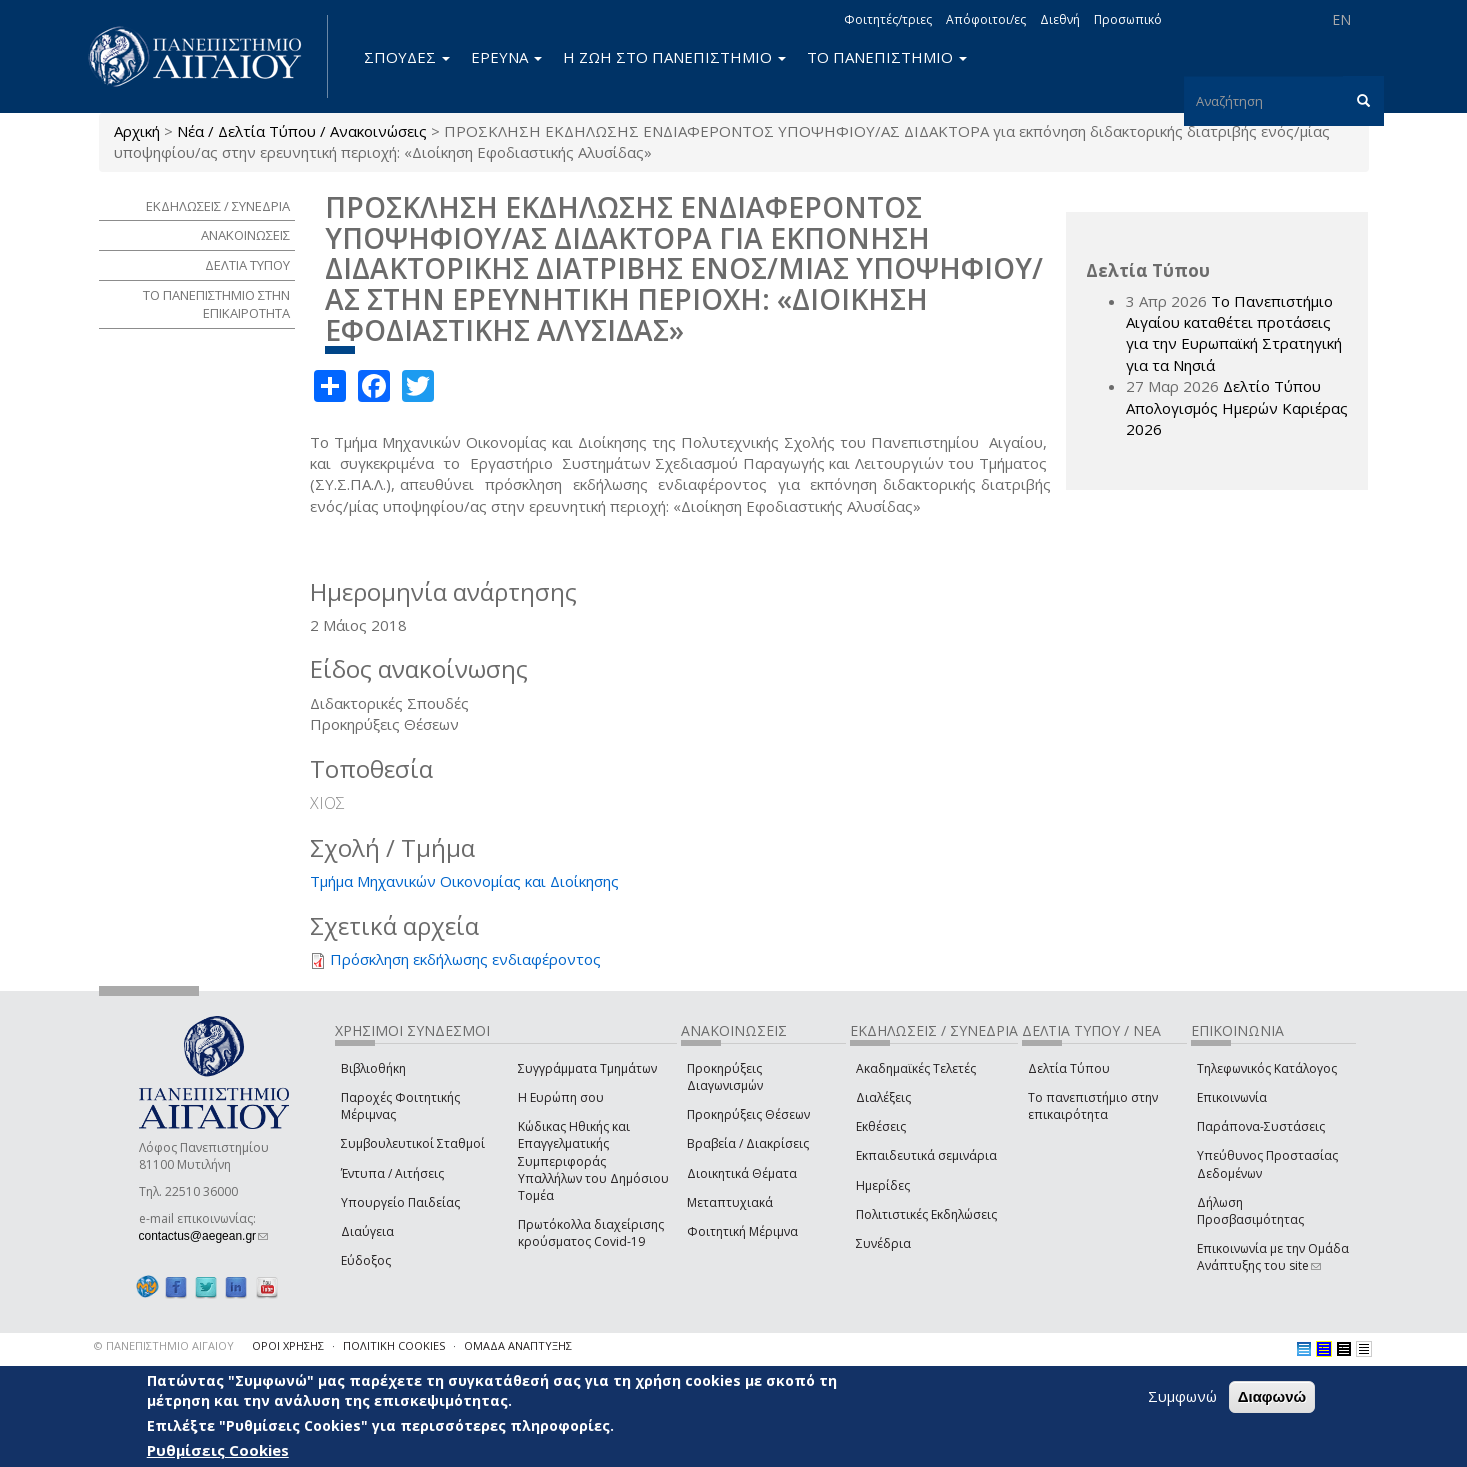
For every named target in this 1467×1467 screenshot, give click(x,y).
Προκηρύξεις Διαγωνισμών (725, 1077)
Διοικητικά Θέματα (742, 1173)
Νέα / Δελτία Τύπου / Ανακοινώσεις (302, 131)
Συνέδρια (883, 1243)
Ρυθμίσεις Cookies (218, 1450)
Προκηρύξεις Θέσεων (748, 1114)
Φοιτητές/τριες (888, 19)
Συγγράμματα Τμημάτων (587, 1068)
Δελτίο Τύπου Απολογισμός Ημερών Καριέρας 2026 (1237, 407)
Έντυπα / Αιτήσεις (392, 1173)
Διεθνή (1060, 19)
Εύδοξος (366, 1260)
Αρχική (137, 131)
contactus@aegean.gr (204, 1236)
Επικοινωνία (1232, 1097)
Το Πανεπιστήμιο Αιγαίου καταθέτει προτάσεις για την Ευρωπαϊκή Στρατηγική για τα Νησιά (1234, 333)
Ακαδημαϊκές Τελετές (916, 1068)
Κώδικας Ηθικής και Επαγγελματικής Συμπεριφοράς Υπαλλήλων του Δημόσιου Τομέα (593, 1161)
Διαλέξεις (883, 1097)
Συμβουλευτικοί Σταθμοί (413, 1143)
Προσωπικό (1128, 19)
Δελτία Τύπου (1069, 1068)
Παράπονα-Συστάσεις (1261, 1126)
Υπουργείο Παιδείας (400, 1202)
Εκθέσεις (881, 1126)
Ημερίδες (883, 1185)
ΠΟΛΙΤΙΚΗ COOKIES (394, 1345)
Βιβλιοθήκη (373, 1068)
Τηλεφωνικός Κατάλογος (1267, 1068)
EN (1341, 19)
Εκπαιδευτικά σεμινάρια (926, 1155)
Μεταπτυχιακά (730, 1202)
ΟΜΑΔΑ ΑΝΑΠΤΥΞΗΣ (518, 1345)
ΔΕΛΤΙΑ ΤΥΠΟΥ (247, 265)
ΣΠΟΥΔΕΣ (407, 57)
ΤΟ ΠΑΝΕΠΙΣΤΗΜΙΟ (887, 57)
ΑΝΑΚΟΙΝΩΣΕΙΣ (245, 235)
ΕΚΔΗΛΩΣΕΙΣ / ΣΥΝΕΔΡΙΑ (218, 206)
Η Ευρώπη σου (561, 1097)
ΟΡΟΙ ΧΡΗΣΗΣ (288, 1345)
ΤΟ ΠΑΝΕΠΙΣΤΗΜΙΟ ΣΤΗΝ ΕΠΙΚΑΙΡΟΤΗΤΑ (216, 304)
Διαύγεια (367, 1231)
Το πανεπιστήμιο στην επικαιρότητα (1093, 1106)
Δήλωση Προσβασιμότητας (1250, 1211)
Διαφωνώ (1272, 1396)
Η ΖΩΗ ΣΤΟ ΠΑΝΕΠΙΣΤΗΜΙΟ (674, 57)
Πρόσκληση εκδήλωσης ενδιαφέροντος (465, 959)
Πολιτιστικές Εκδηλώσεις (926, 1214)
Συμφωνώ (1182, 1396)
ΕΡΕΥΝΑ (506, 57)
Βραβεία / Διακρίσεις (748, 1143)
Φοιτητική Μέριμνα (742, 1231)
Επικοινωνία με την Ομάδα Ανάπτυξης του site (1273, 1257)
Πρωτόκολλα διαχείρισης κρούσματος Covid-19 (591, 1233)
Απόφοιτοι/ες (986, 19)
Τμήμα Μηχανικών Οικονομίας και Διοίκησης (464, 881)
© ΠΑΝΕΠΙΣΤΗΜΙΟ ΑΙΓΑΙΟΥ (164, 1345)
